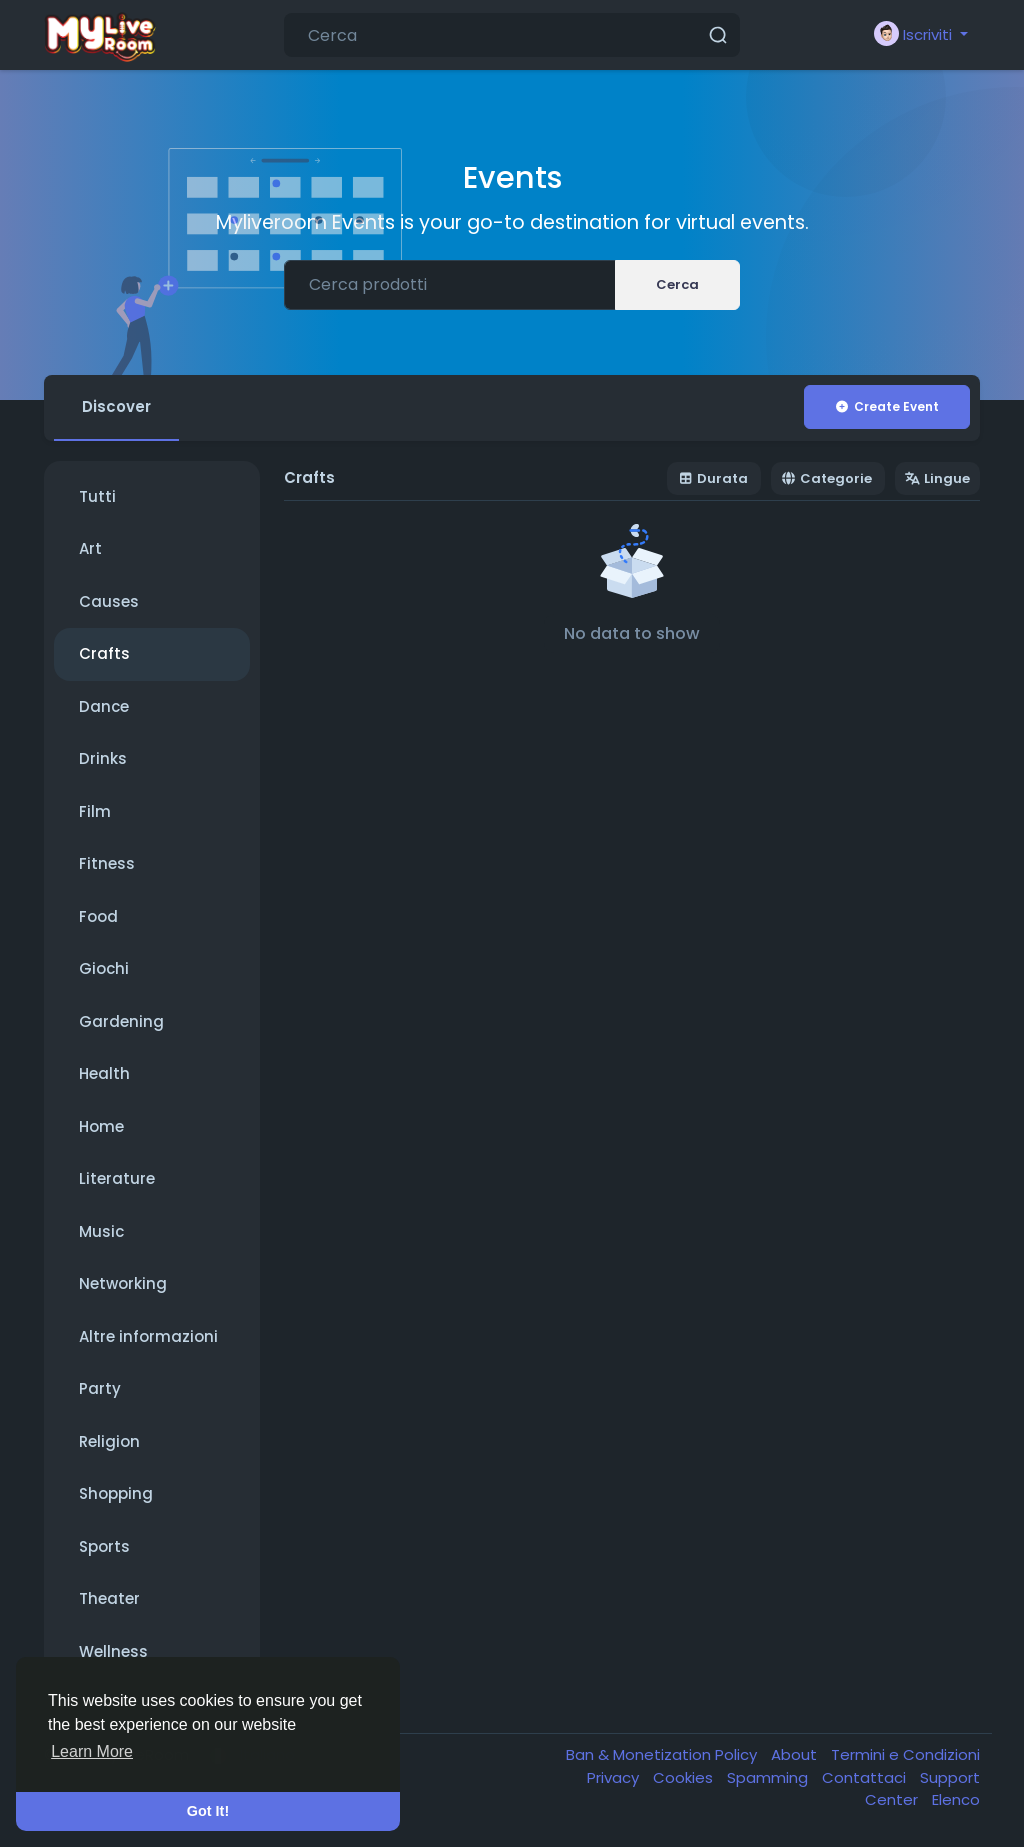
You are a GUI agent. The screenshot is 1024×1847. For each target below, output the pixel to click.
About (796, 1754)
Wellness (113, 1651)
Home (101, 1126)
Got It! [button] (208, 1811)
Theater (109, 1598)
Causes (109, 601)
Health (104, 1073)
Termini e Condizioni (905, 1754)
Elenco (956, 1799)
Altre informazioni (148, 1336)
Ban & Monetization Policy (663, 1754)
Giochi (104, 968)
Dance (104, 706)
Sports (104, 1546)
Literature (117, 1178)
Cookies (685, 1777)
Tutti (97, 496)
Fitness (107, 863)
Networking (123, 1283)
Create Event (886, 406)
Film (95, 811)
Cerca (677, 284)
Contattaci (866, 1777)
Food (98, 916)
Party (100, 1388)
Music (101, 1231)
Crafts (104, 653)
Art (90, 548)
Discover (116, 406)
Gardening (121, 1021)
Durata (713, 478)
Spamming (769, 1777)
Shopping (116, 1493)
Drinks (103, 758)
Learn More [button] (92, 1751)
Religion (109, 1441)
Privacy (615, 1777)
